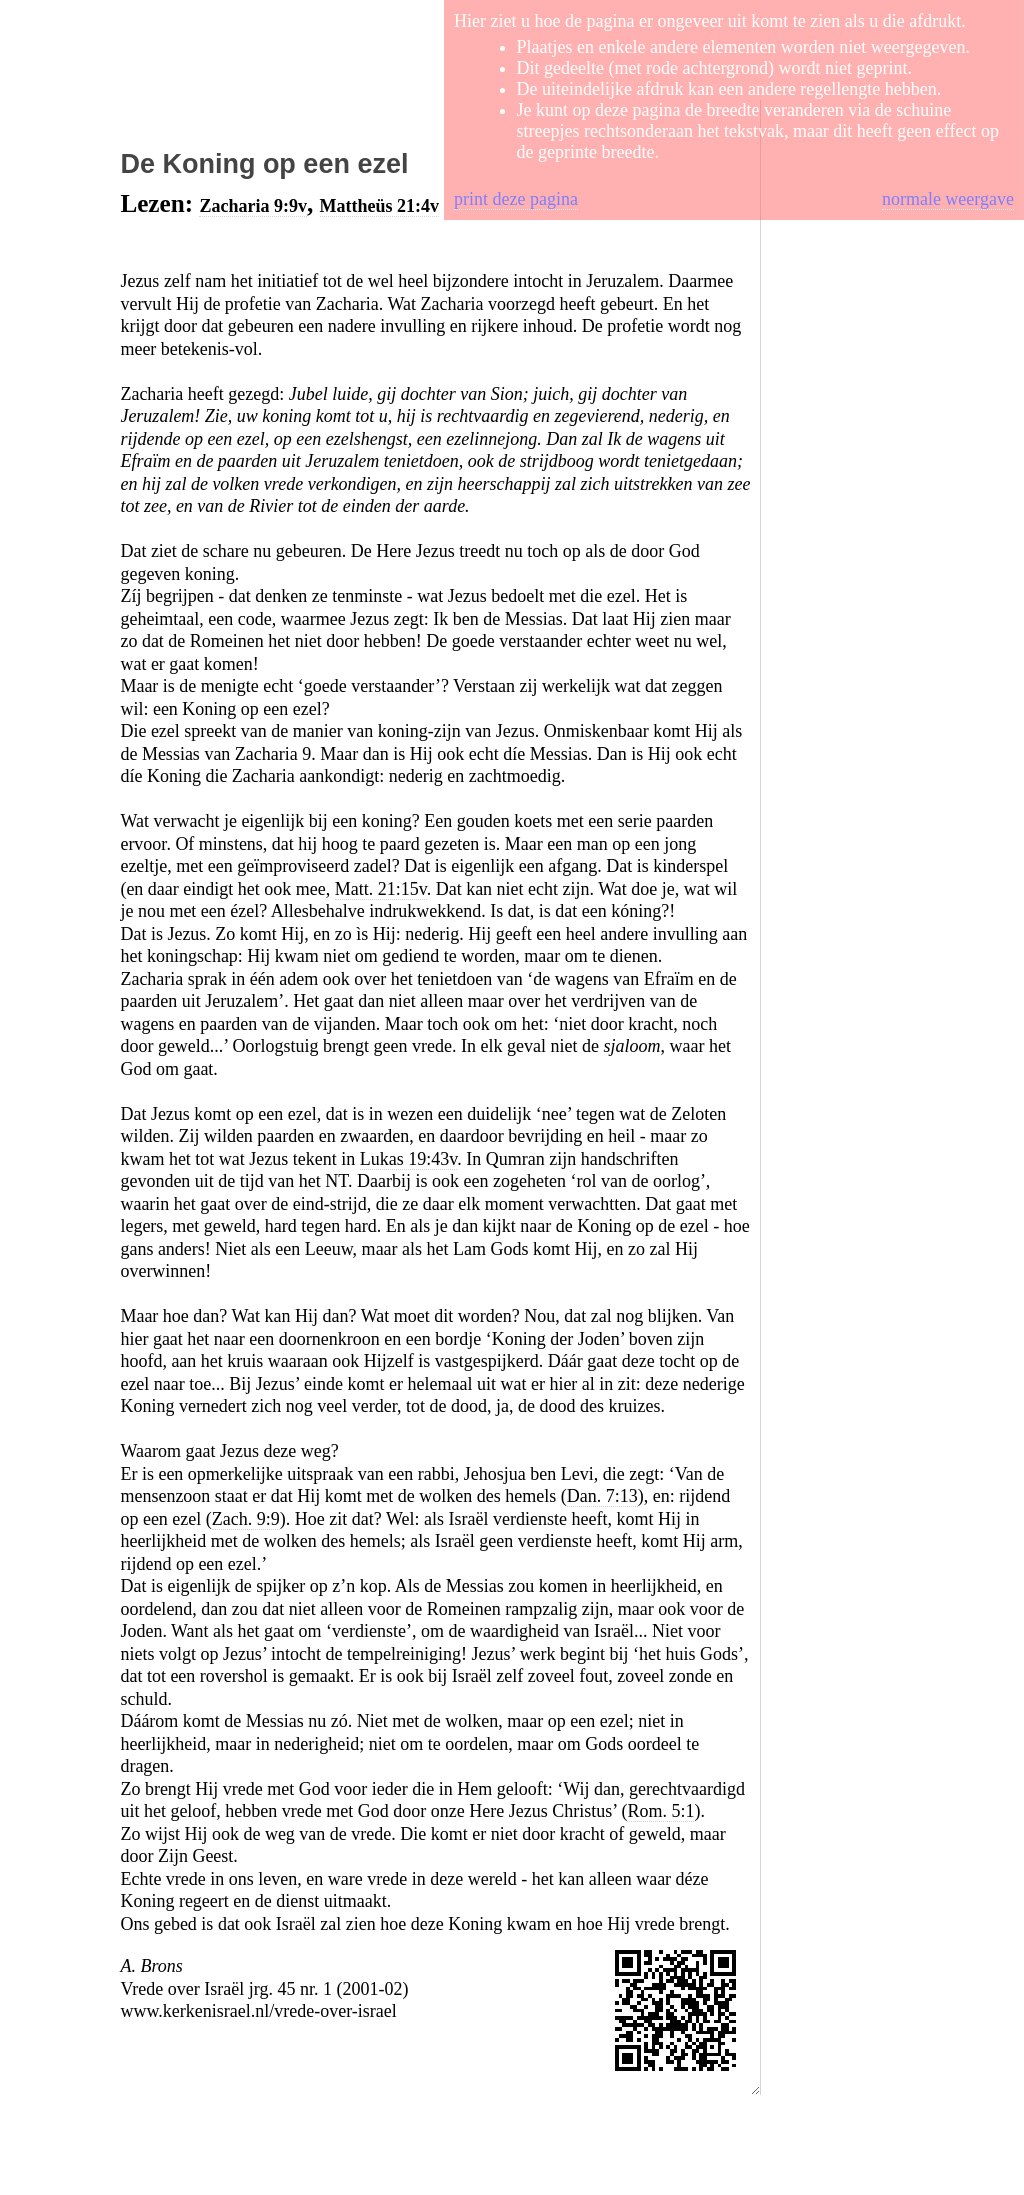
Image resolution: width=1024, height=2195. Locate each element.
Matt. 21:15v (381, 889)
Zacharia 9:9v (253, 206)
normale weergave (948, 199)
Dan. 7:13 (602, 1496)
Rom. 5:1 (660, 1811)
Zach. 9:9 (246, 1519)
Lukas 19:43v (408, 1159)
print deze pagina (516, 199)
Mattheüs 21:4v (380, 206)
